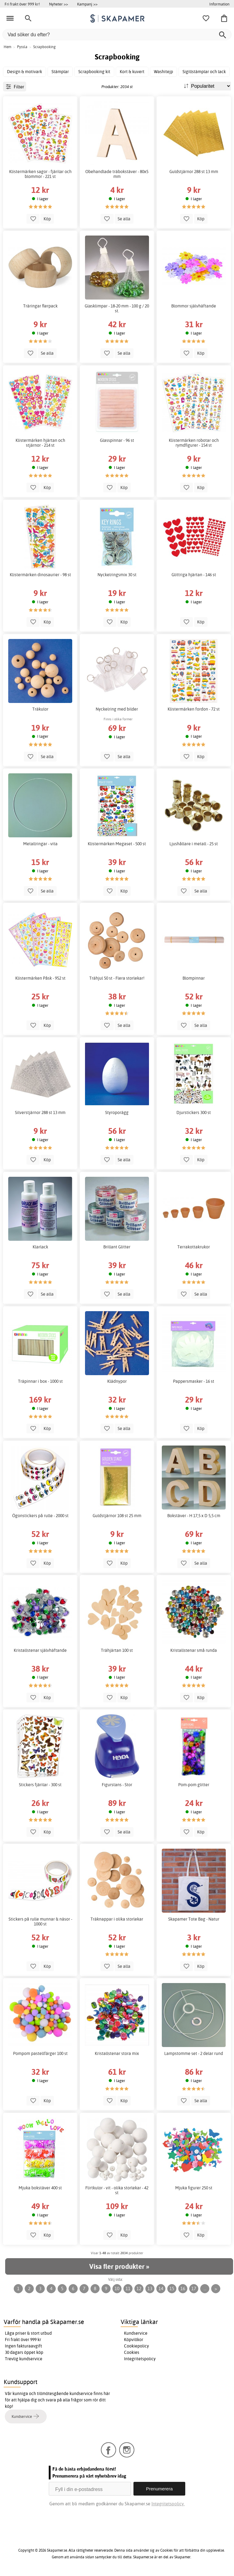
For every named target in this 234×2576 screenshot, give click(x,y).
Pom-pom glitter (193, 1784)
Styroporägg (117, 1112)
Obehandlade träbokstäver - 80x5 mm (116, 174)
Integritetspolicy (140, 2358)
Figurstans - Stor (117, 1784)
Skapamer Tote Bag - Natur (193, 1919)
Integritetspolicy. (168, 2504)
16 (182, 2288)
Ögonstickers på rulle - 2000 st (40, 1515)
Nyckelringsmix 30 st (117, 574)
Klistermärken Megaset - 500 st (117, 843)
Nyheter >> (58, 4)
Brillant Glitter (116, 1246)
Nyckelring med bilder (117, 709)
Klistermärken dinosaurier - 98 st (40, 574)
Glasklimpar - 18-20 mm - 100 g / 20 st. (117, 308)
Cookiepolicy (136, 2346)
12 (138, 2288)
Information (219, 4)
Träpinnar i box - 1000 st (40, 1381)
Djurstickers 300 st (193, 1112)
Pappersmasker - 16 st (193, 1381)
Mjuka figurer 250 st (193, 2187)
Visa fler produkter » (119, 2266)
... (205, 2288)
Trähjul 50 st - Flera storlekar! (116, 978)
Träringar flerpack (40, 305)
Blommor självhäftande (193, 305)
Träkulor (40, 709)
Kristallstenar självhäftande (40, 1650)
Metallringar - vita (40, 843)
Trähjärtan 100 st (117, 1650)
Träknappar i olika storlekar (116, 1919)
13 (149, 2288)
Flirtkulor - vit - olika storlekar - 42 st (116, 2190)
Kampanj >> (87, 4)
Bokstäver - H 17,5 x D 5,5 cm (193, 1515)
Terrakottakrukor (193, 1246)
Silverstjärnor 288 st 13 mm (40, 1112)
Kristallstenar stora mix (117, 2053)
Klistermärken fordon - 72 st (194, 709)
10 (117, 2288)
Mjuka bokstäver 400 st (40, 2187)
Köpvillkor (133, 2339)
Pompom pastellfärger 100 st (40, 2053)
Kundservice (135, 2333)
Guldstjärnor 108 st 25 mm (117, 1515)
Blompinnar (194, 978)
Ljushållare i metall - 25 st (193, 843)
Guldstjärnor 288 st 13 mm (193, 171)
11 (128, 2288)
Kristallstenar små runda (193, 1650)
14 (160, 2288)
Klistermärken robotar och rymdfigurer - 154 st (194, 443)
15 (171, 2288)
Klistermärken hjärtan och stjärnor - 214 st (40, 443)
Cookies (131, 2352)
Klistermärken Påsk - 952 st (40, 978)
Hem (7, 46)
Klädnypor (117, 1381)
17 (193, 2288)
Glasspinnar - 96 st (117, 440)
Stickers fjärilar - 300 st (40, 1784)
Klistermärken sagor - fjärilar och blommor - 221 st (40, 174)
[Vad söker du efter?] (117, 34)
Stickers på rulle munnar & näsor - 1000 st (40, 1921)
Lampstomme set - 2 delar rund (193, 2053)
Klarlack (40, 1246)
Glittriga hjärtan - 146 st (194, 574)
